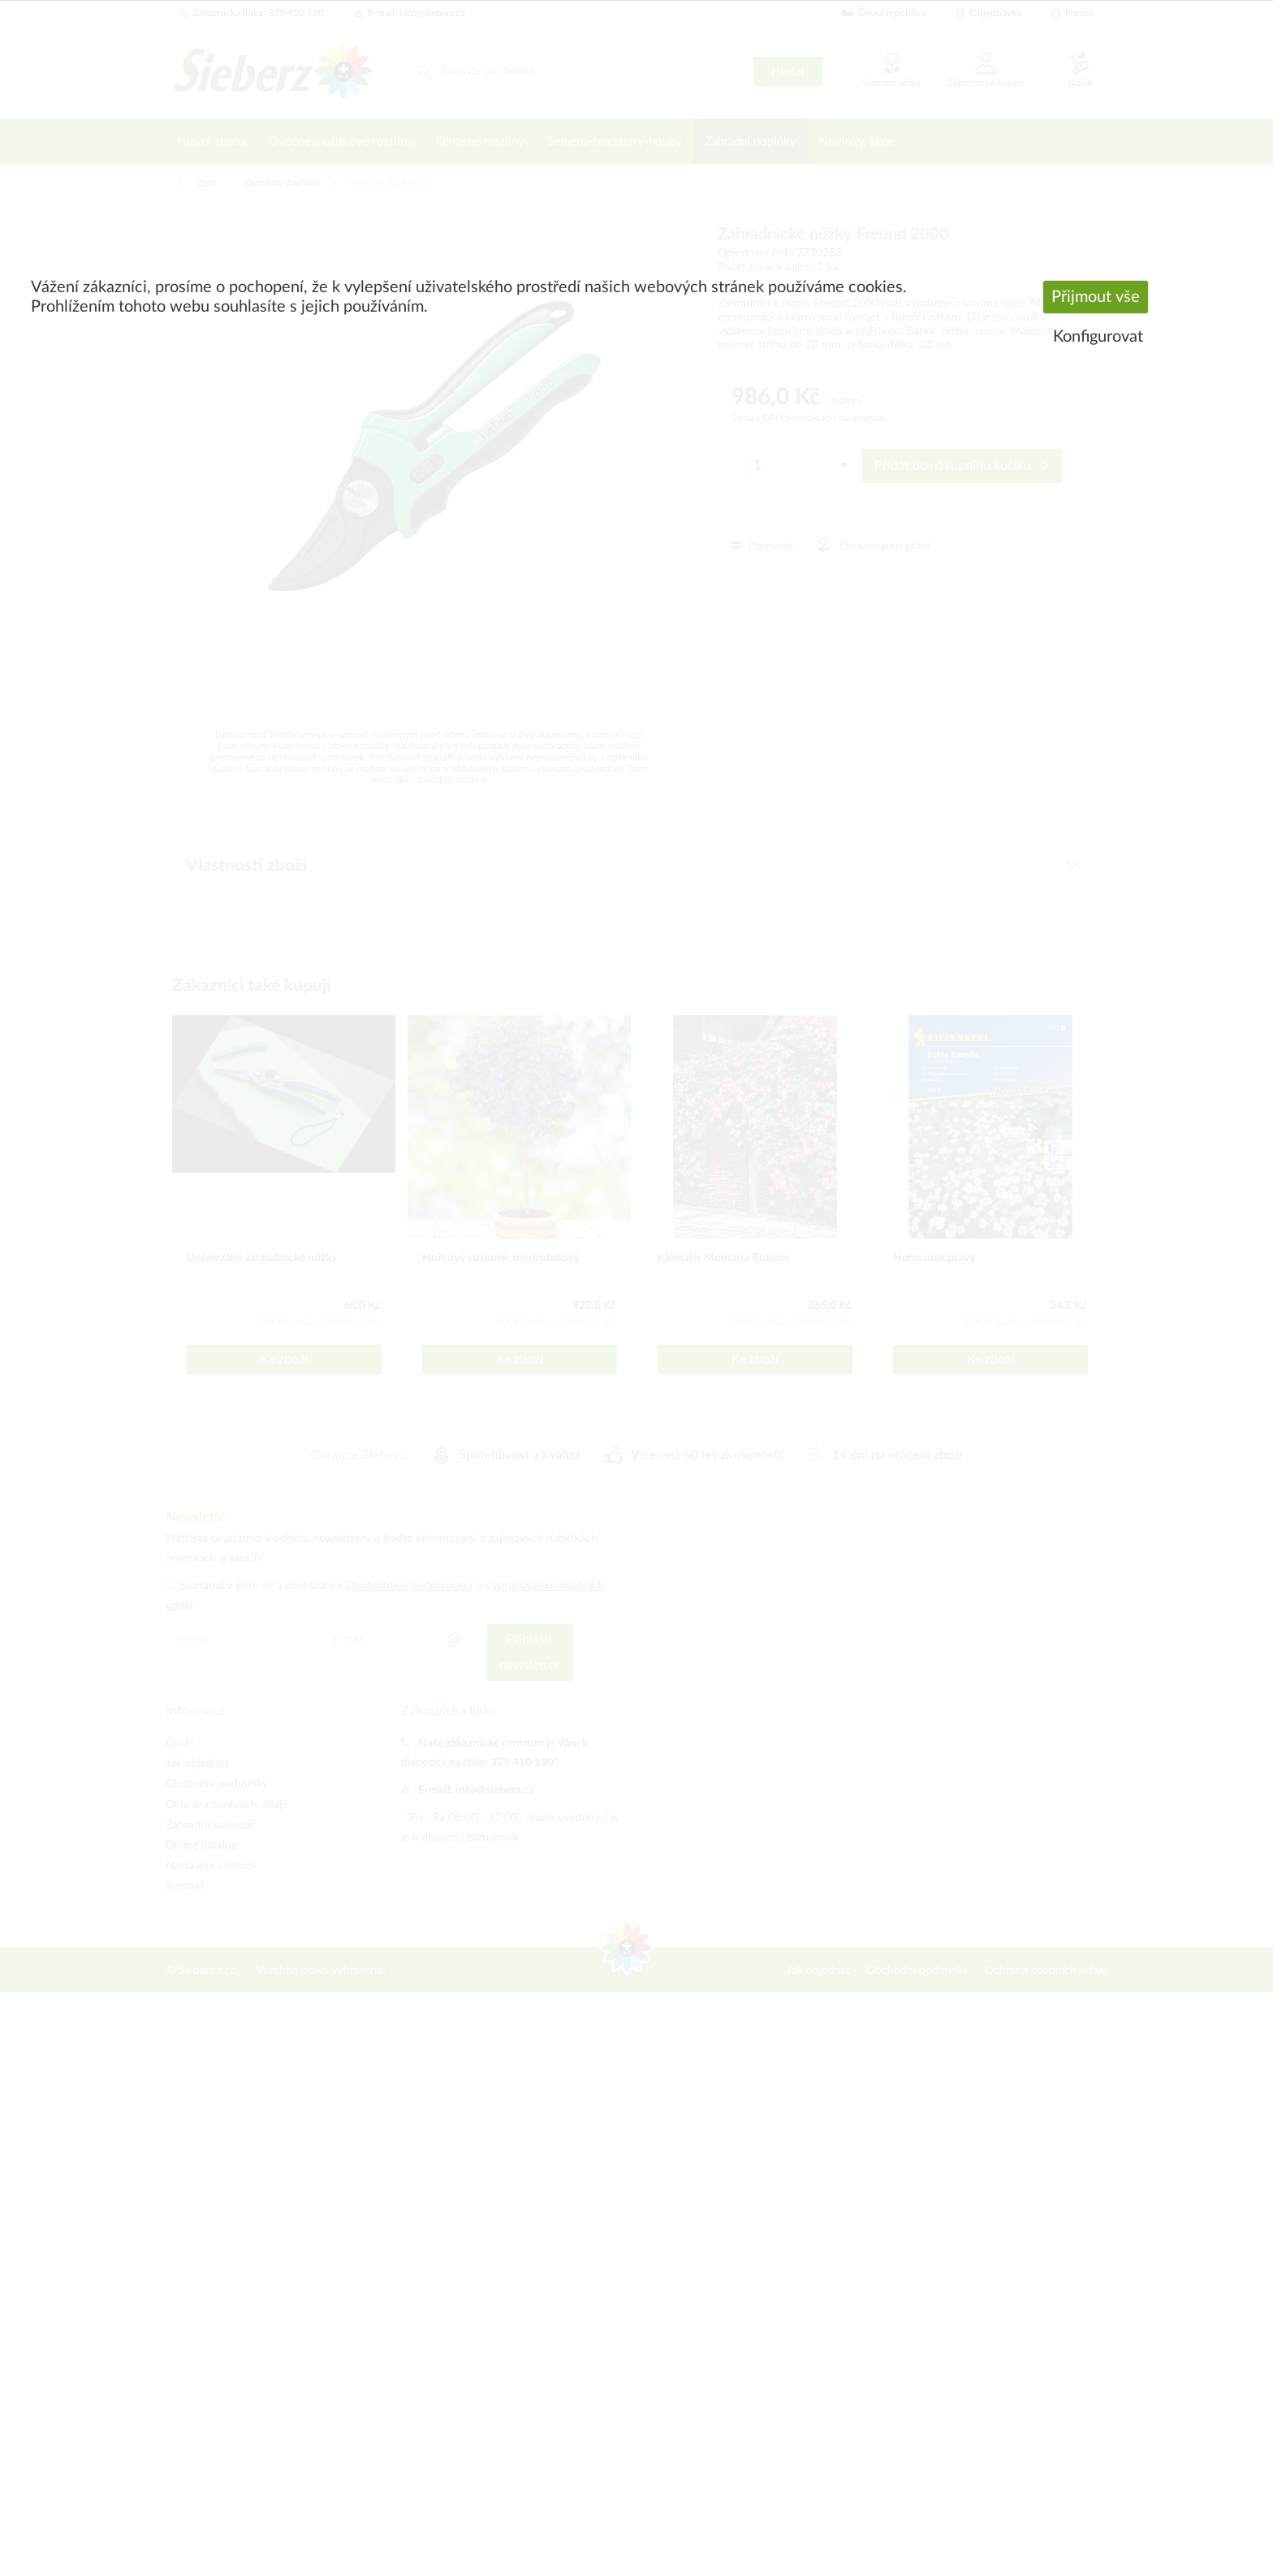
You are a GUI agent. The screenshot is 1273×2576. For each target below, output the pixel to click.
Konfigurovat (1098, 337)
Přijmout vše (1095, 297)
